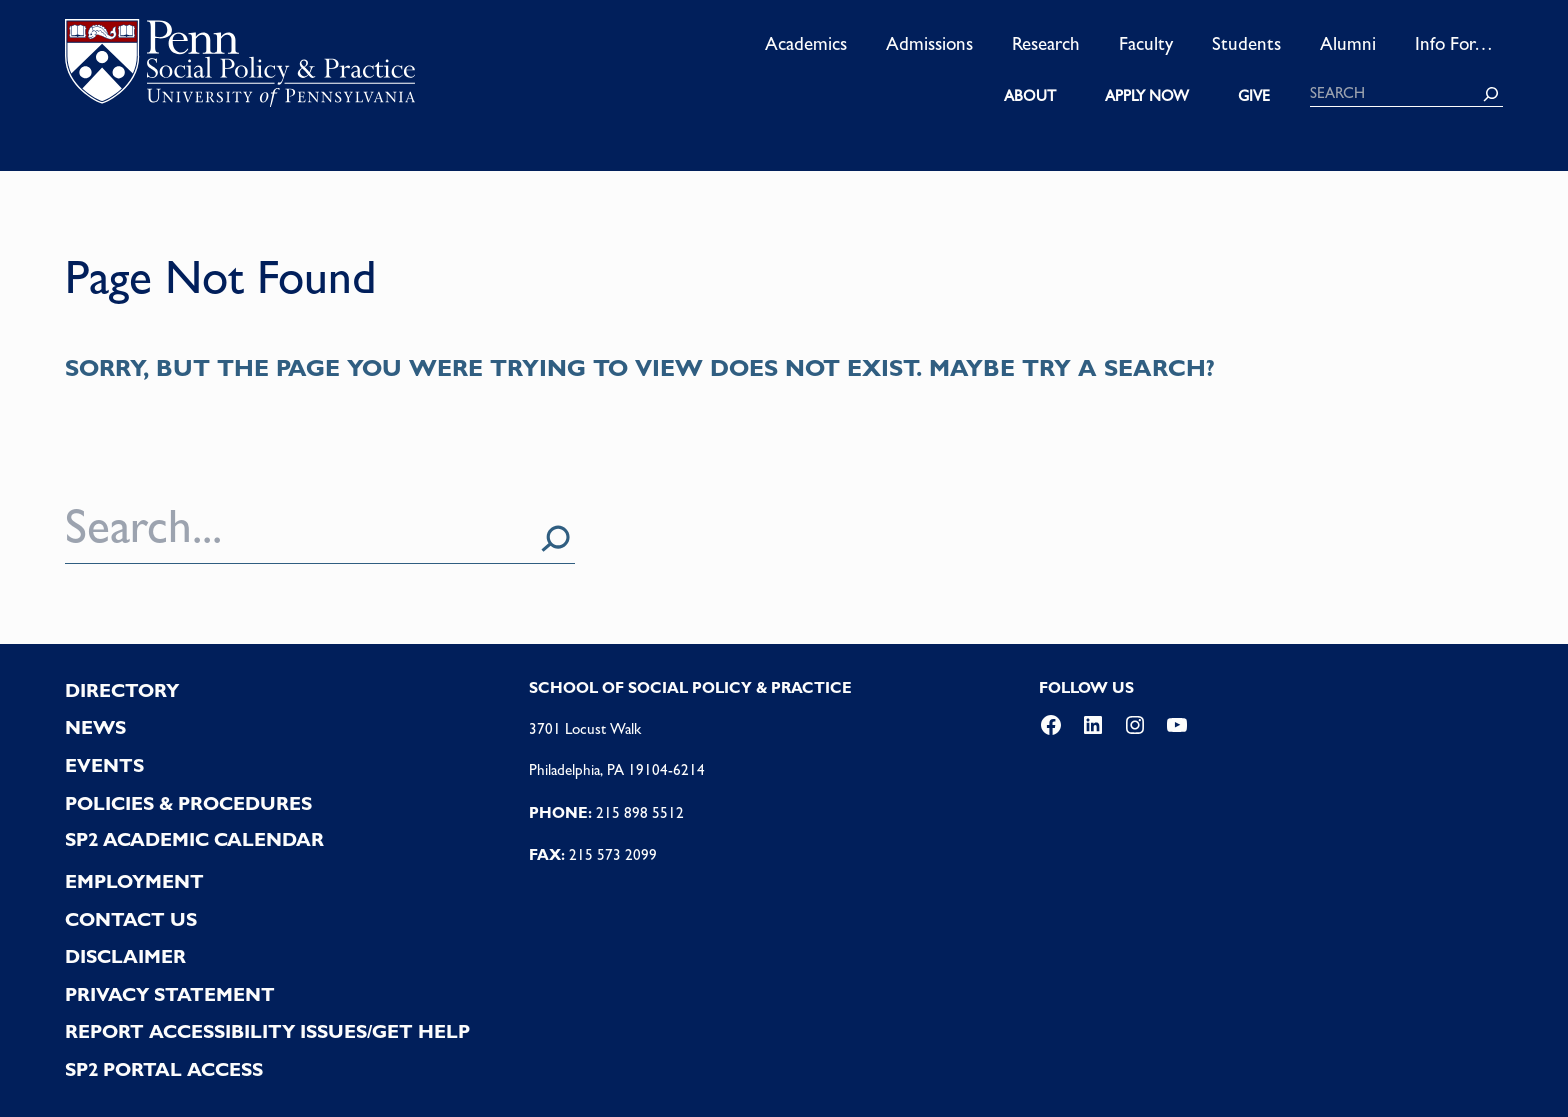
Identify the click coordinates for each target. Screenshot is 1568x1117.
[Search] (1491, 94)
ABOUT (1030, 96)
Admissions (929, 43)
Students (1246, 43)
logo (240, 69)
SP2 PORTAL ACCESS (164, 1069)
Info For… (1454, 43)
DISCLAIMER (125, 956)
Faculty (1146, 43)
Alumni (1348, 43)
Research (1046, 43)
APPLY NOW (1147, 96)
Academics (806, 43)
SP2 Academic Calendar (194, 839)
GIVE (1254, 96)
